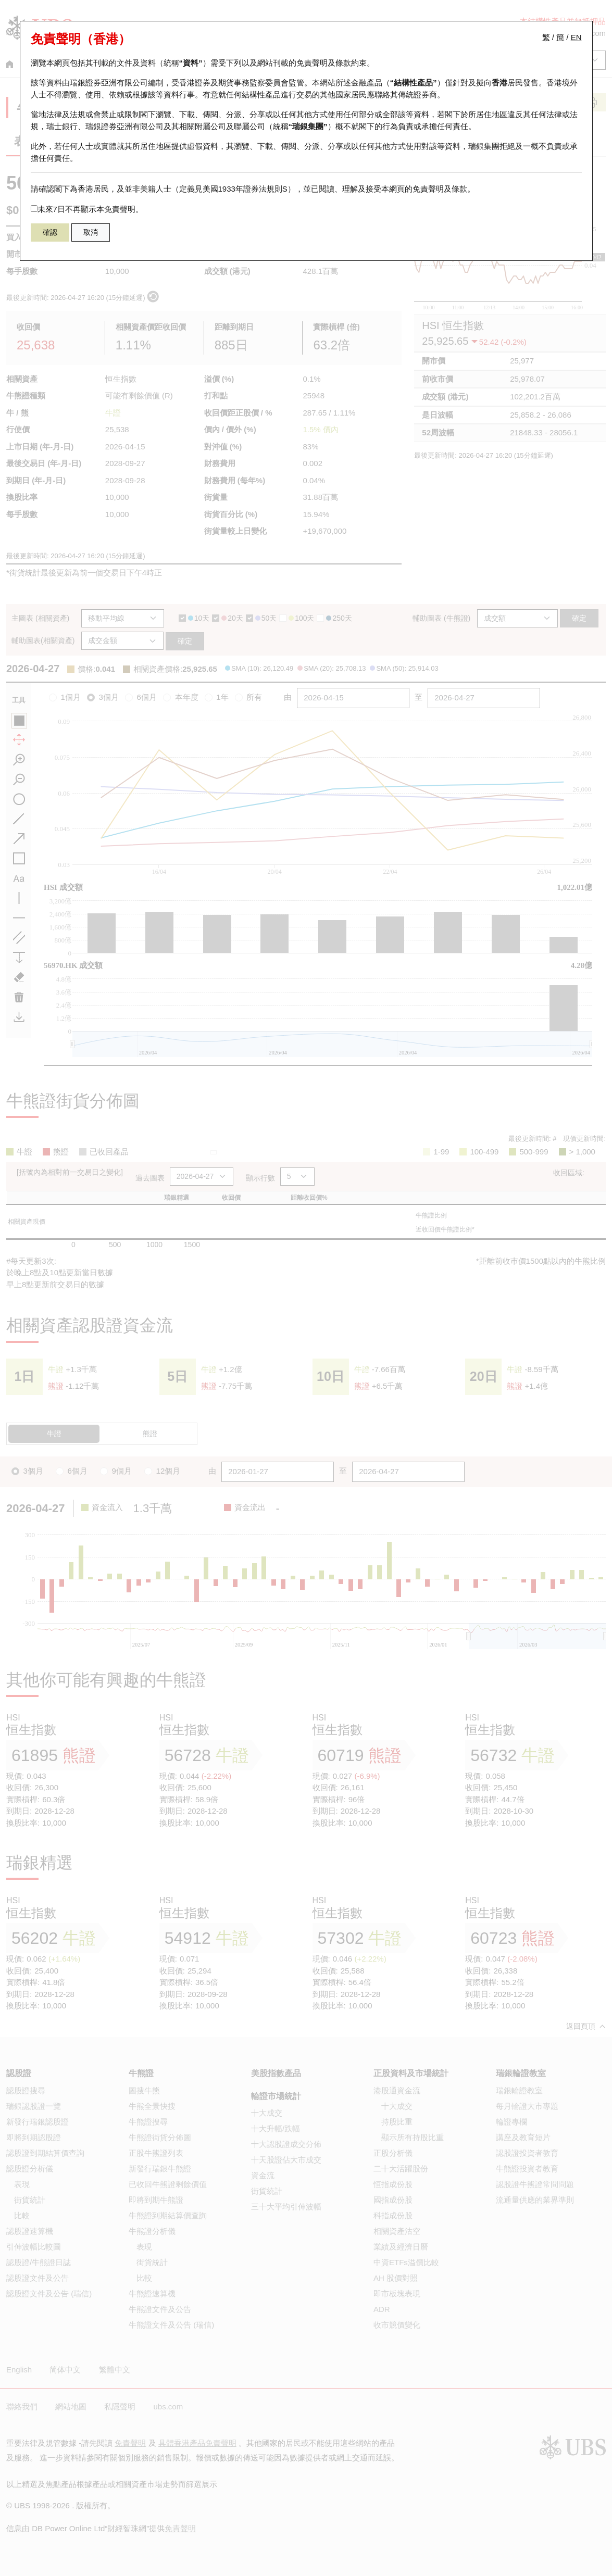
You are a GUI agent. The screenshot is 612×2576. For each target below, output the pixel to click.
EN (576, 37)
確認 (50, 232)
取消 (90, 232)
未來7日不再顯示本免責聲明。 (87, 209)
